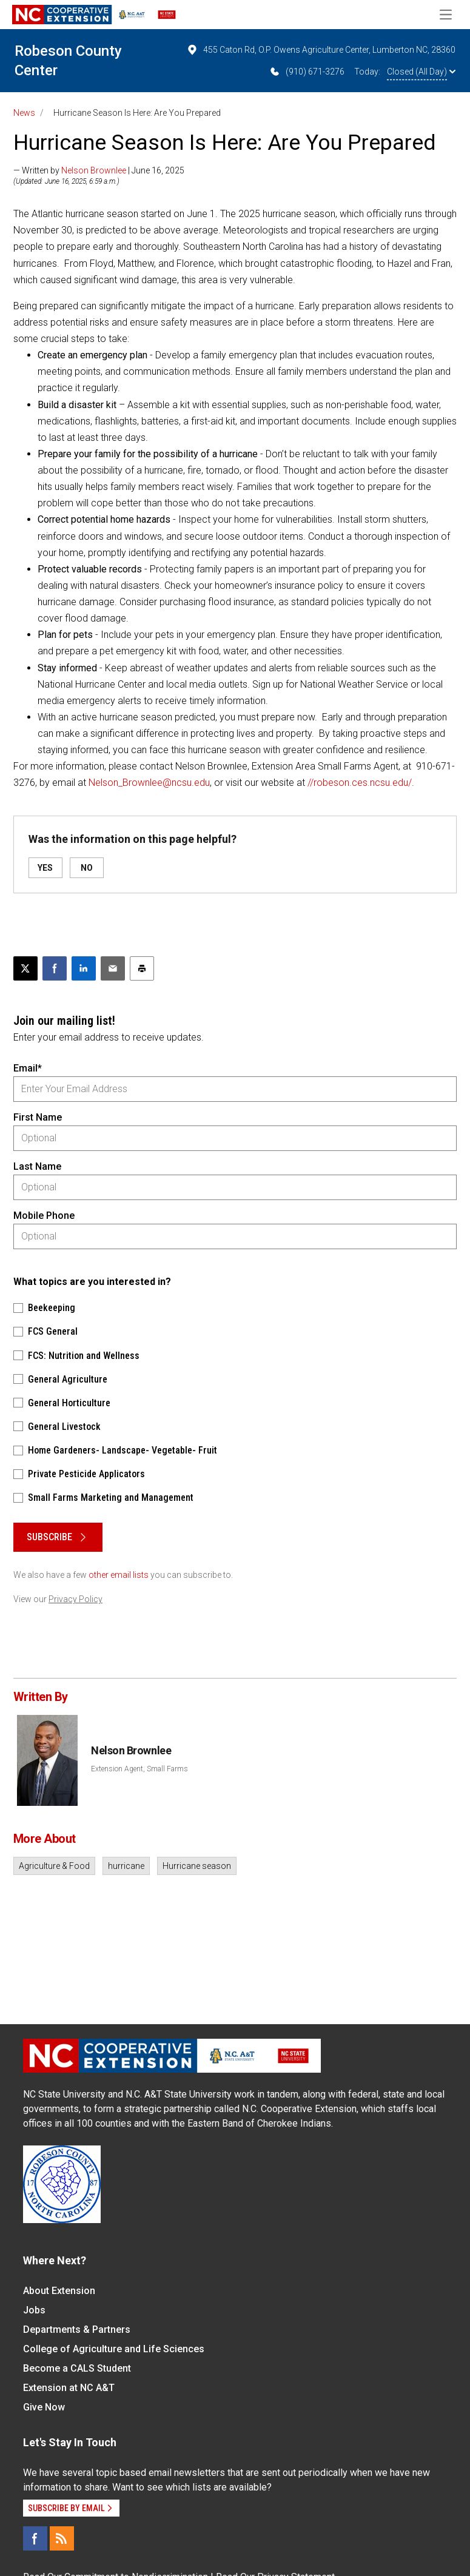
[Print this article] (142, 968)
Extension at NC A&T (69, 2387)
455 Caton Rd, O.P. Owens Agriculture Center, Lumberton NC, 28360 (320, 50)
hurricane (126, 1866)
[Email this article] (113, 968)
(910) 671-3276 (306, 71)
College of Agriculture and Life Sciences (113, 2349)
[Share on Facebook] (54, 968)
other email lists (119, 1575)
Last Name (37, 1166)
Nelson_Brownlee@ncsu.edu (149, 782)
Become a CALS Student (77, 2368)
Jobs (34, 2310)
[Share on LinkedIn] (84, 968)
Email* (27, 1068)
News (24, 113)
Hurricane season (197, 1866)
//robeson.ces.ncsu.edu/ (359, 782)
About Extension (59, 2290)
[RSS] (62, 2538)
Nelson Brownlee (93, 170)
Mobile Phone (44, 1215)
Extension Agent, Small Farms (139, 1769)
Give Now (44, 2407)
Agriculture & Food (54, 1866)
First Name (37, 1117)
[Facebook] (35, 2538)
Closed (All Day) (421, 71)
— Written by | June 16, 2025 (98, 170)
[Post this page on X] (25, 968)
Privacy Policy (75, 1599)
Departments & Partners (76, 2329)
